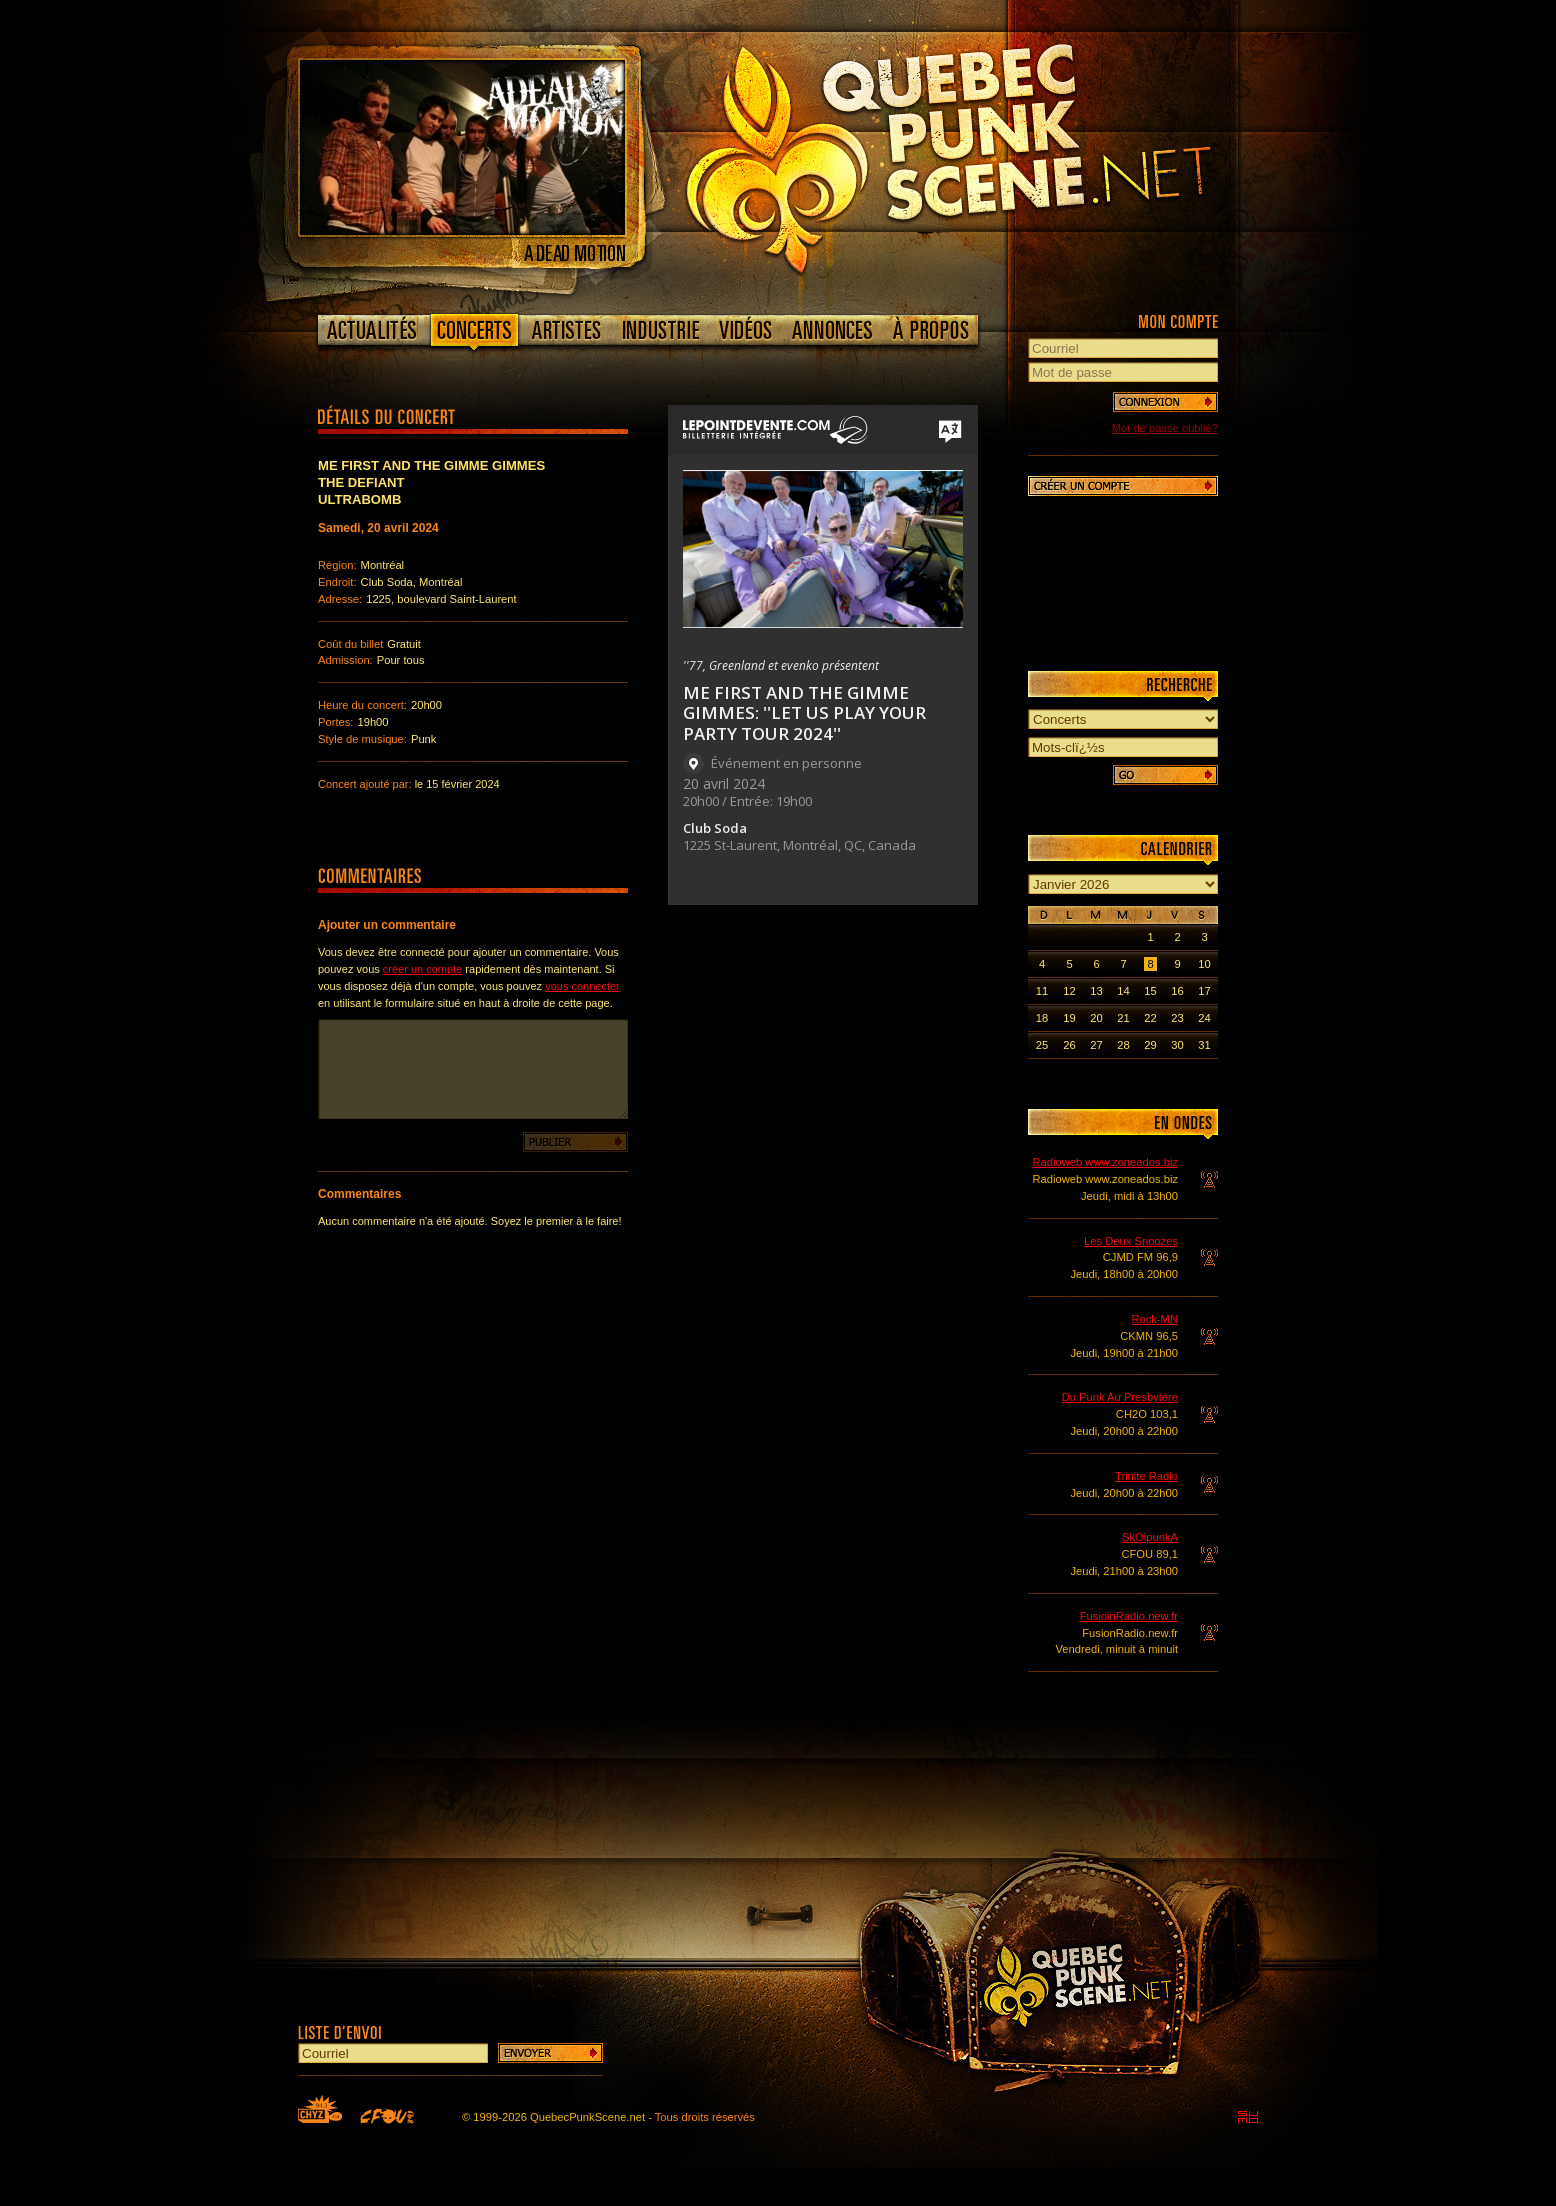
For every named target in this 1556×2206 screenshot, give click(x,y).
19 (1069, 1018)
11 (1042, 991)
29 (1150, 1045)
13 (1096, 991)
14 (1123, 991)
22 (1150, 1018)
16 (1177, 991)
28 (1123, 1045)
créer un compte (422, 969)
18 (1042, 1018)
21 (1123, 1018)
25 (1042, 1045)
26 (1069, 1045)
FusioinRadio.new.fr (1129, 1616)
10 (1204, 964)
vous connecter (582, 986)
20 (1096, 1018)
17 (1204, 991)
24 (1204, 1018)
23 (1177, 1018)
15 (1150, 991)
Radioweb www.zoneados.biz (1105, 1162)
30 (1177, 1045)
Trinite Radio (1146, 1476)
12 (1069, 991)
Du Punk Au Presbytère (1120, 1397)
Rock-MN (1154, 1319)
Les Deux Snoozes (1131, 1241)
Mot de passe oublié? (1165, 428)
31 (1204, 1045)
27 (1096, 1045)
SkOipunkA (1150, 1537)
